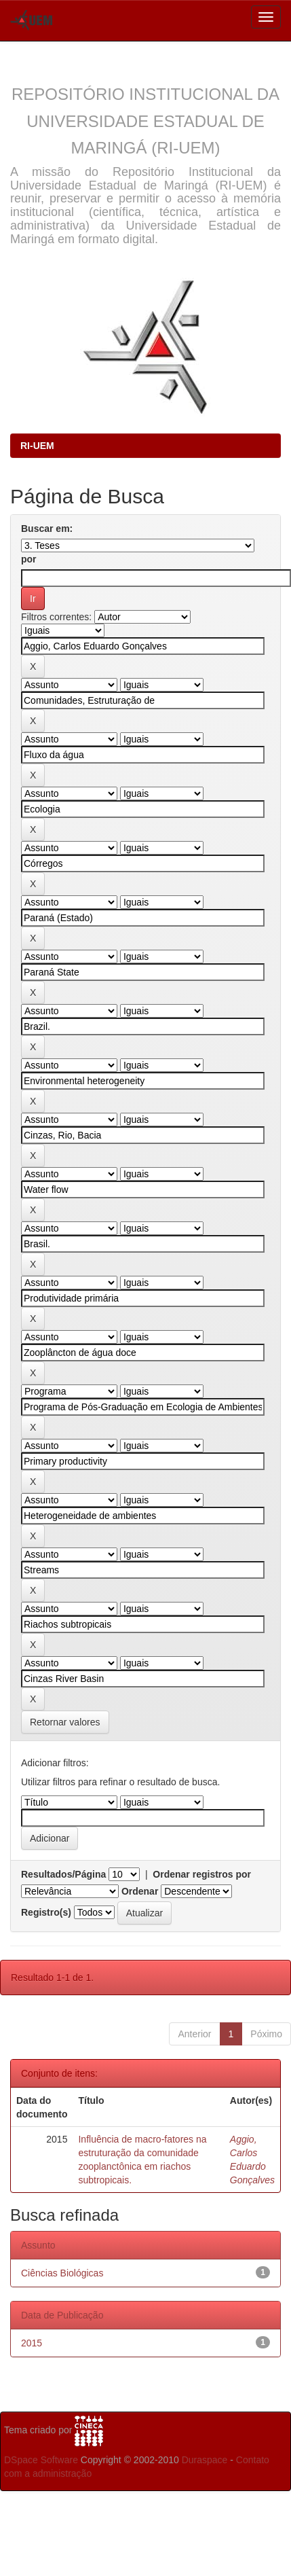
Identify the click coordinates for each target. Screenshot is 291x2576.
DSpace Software (41, 2459)
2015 (31, 2343)
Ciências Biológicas (62, 2273)
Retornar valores (65, 1722)
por (29, 559)
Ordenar (139, 1891)
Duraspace (205, 2459)
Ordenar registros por (202, 1874)
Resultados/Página (63, 1874)
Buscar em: (47, 528)
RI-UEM (37, 445)
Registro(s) (46, 1912)
